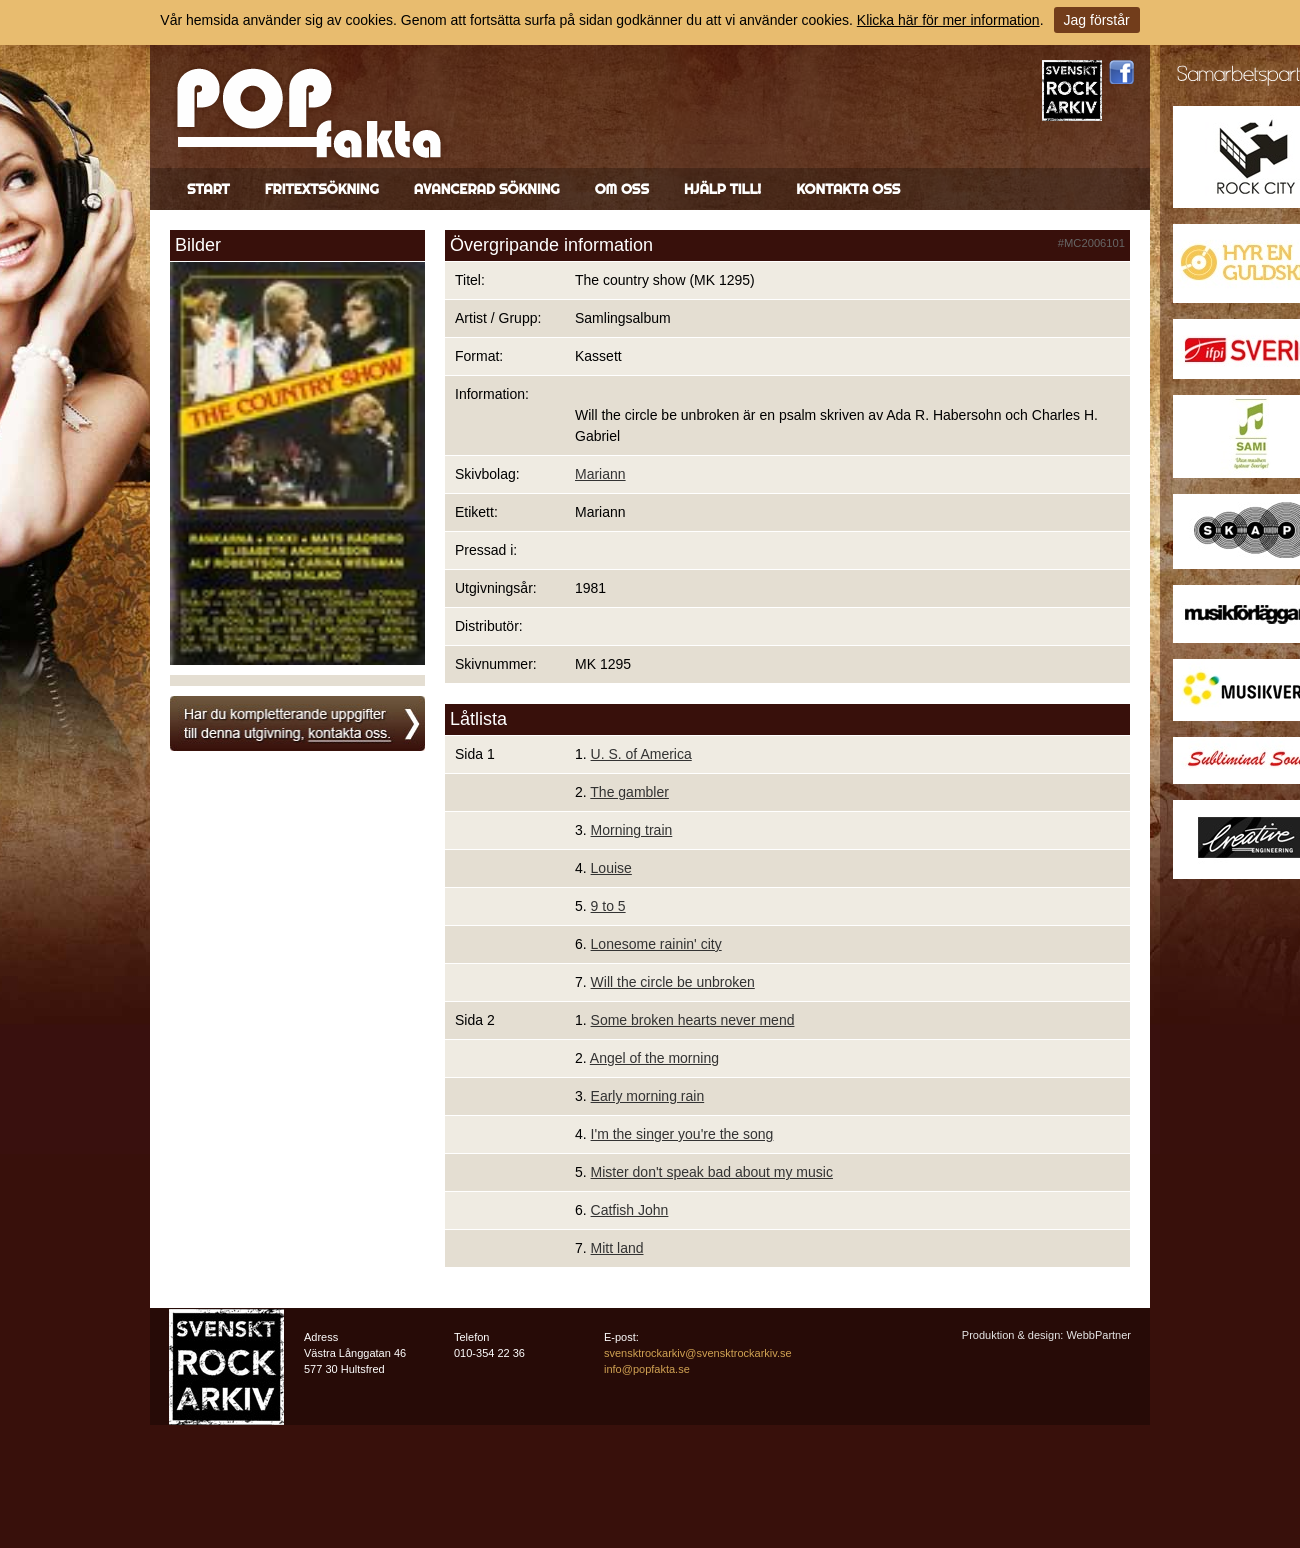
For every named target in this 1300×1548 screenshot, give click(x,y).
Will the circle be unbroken (673, 982)
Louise (611, 868)
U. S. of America (641, 754)
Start (208, 189)
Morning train (632, 830)
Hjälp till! (722, 189)
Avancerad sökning (487, 189)
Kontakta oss (848, 189)
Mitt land (617, 1248)
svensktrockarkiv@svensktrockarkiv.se (698, 1353)
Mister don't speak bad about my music (712, 1172)
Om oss (622, 189)
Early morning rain (648, 1096)
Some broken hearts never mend (693, 1020)
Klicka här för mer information (948, 20)
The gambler (629, 792)
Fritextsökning (322, 189)
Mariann (600, 474)
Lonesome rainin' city (656, 944)
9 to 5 (608, 906)
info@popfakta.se (647, 1369)
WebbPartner (1098, 1335)
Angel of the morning (654, 1058)
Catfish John (630, 1210)
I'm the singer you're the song (682, 1134)
